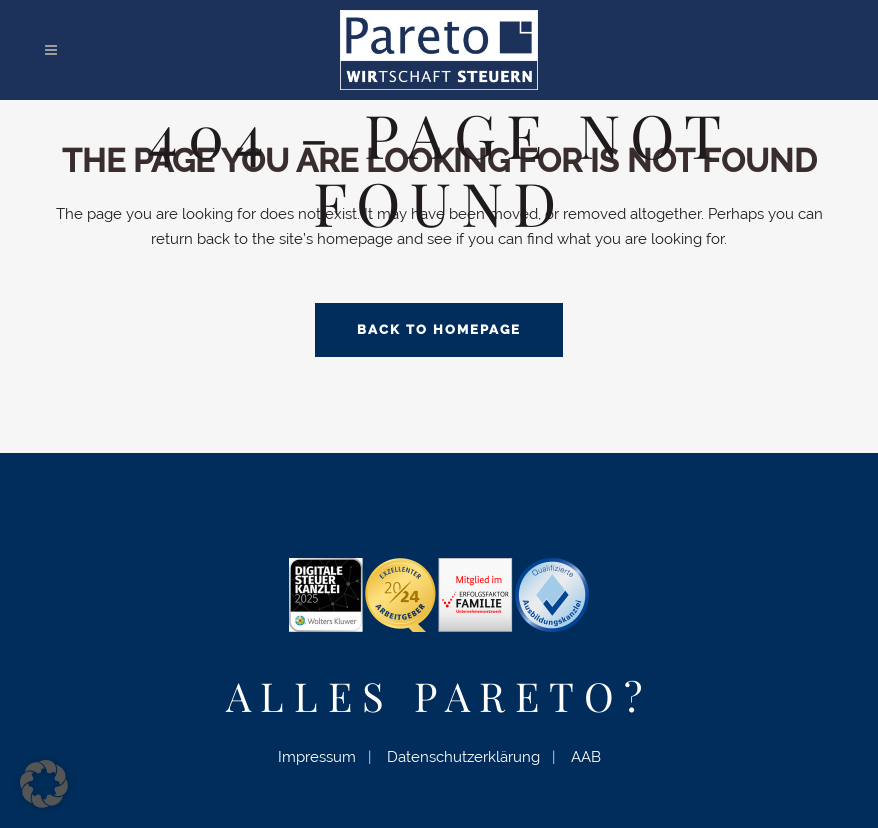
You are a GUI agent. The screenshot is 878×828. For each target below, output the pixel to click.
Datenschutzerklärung (463, 757)
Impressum (317, 757)
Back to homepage (439, 329)
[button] (44, 784)
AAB (586, 757)
